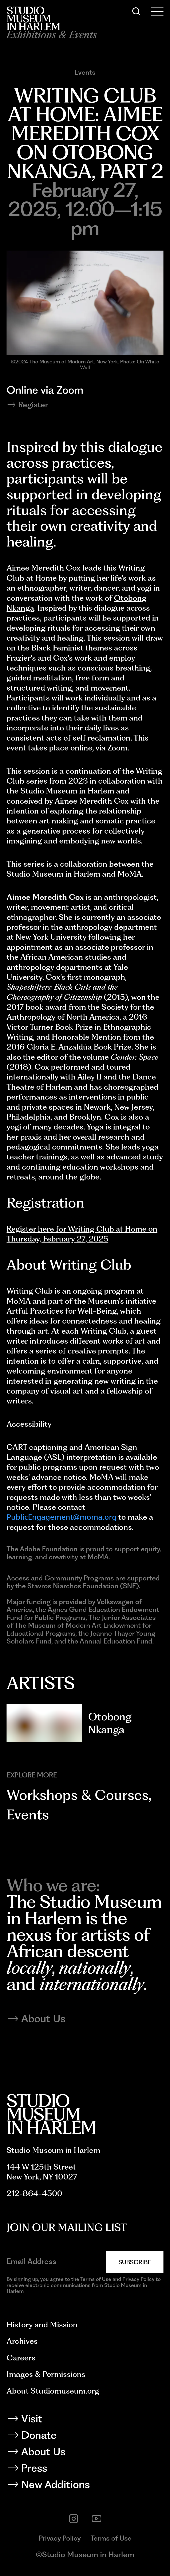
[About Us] (85, 2452)
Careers (21, 2357)
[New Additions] (85, 2485)
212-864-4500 (34, 2193)
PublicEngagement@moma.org (61, 1517)
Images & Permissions (46, 2374)
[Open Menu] (157, 11)
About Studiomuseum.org (53, 2390)
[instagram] (74, 2519)
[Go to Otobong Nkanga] (44, 1723)
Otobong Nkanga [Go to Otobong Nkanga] (109, 1723)
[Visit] (85, 2419)
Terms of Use (111, 2538)
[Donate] (85, 2436)
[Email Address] (53, 2261)
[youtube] (97, 2519)
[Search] (136, 11)
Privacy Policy (60, 2538)
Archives (22, 2341)
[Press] (85, 2469)
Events (85, 72)
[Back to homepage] (33, 18)
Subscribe (134, 2262)
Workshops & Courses (78, 1795)
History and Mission (42, 2324)
